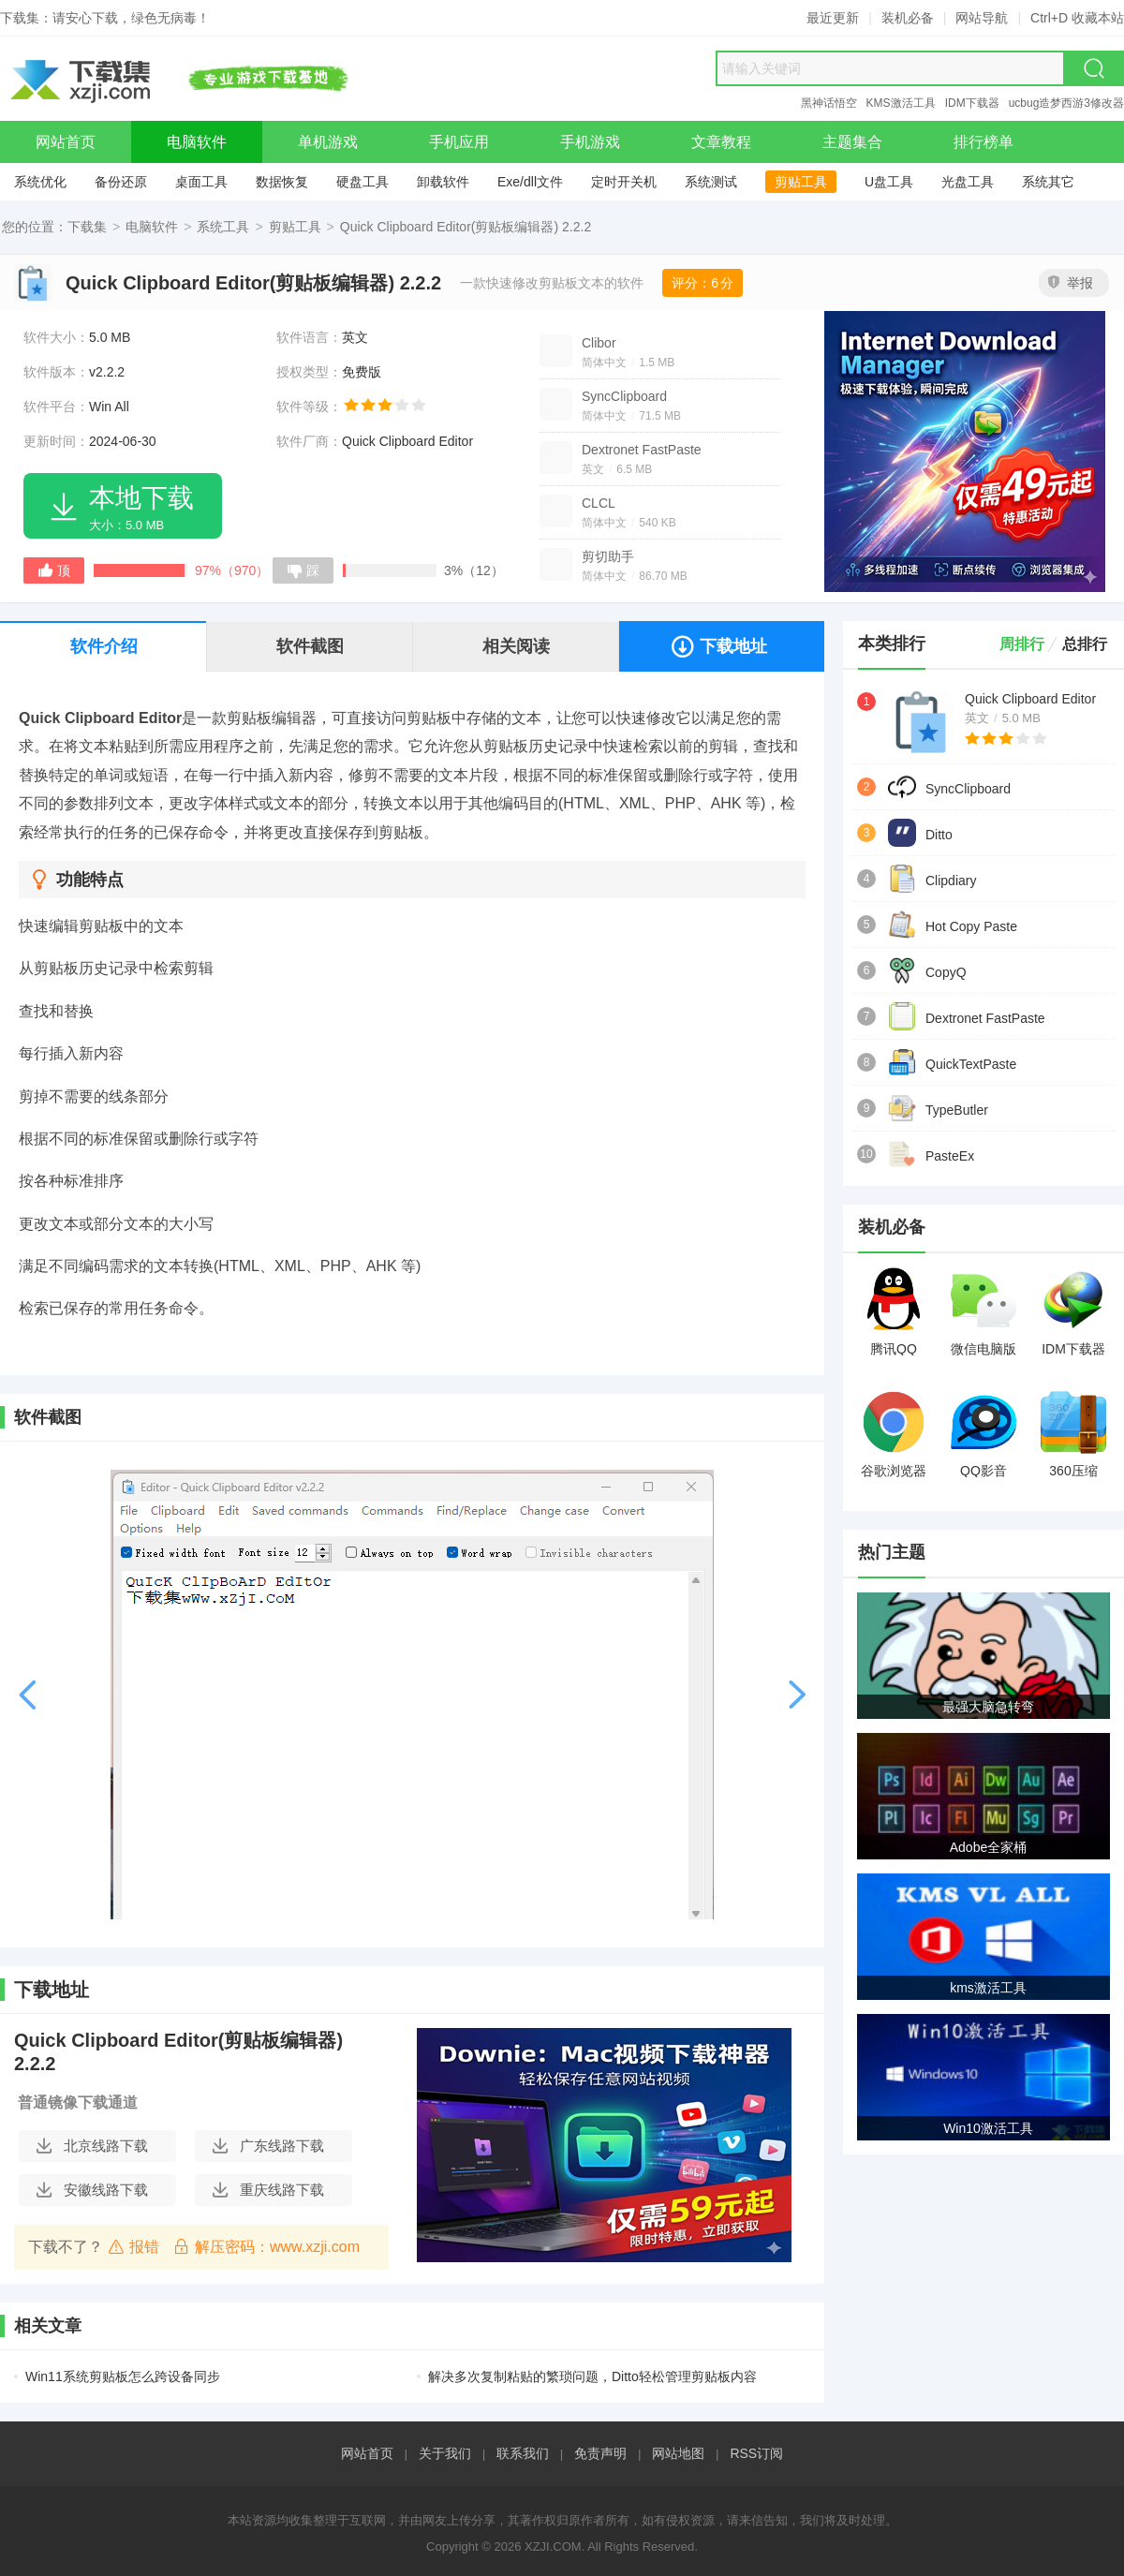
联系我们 (522, 2453)
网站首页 (367, 2453)
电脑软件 (152, 226)
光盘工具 (967, 181)
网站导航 (981, 17)
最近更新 (832, 17)
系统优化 (40, 181)
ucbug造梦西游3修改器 (1066, 103)
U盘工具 (889, 181)
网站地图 (678, 2453)
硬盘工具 (362, 181)
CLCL (598, 503)
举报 (1070, 282)
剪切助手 (608, 556)
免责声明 (600, 2453)
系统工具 (223, 226)
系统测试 (711, 181)
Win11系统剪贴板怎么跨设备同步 (122, 2376)
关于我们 (445, 2453)
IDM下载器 (972, 103)
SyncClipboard (624, 396)
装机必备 (907, 17)
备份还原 (121, 181)
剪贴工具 (801, 181)
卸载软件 (443, 181)
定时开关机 (624, 181)
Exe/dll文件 (530, 181)
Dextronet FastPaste (642, 449)
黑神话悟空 (829, 103)
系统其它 (1048, 181)
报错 (133, 2246)
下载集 (87, 226)
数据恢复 (282, 181)
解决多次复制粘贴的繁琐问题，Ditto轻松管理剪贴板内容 (592, 2376)
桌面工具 (201, 181)
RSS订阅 (756, 2453)
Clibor (599, 342)
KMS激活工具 (901, 103)
